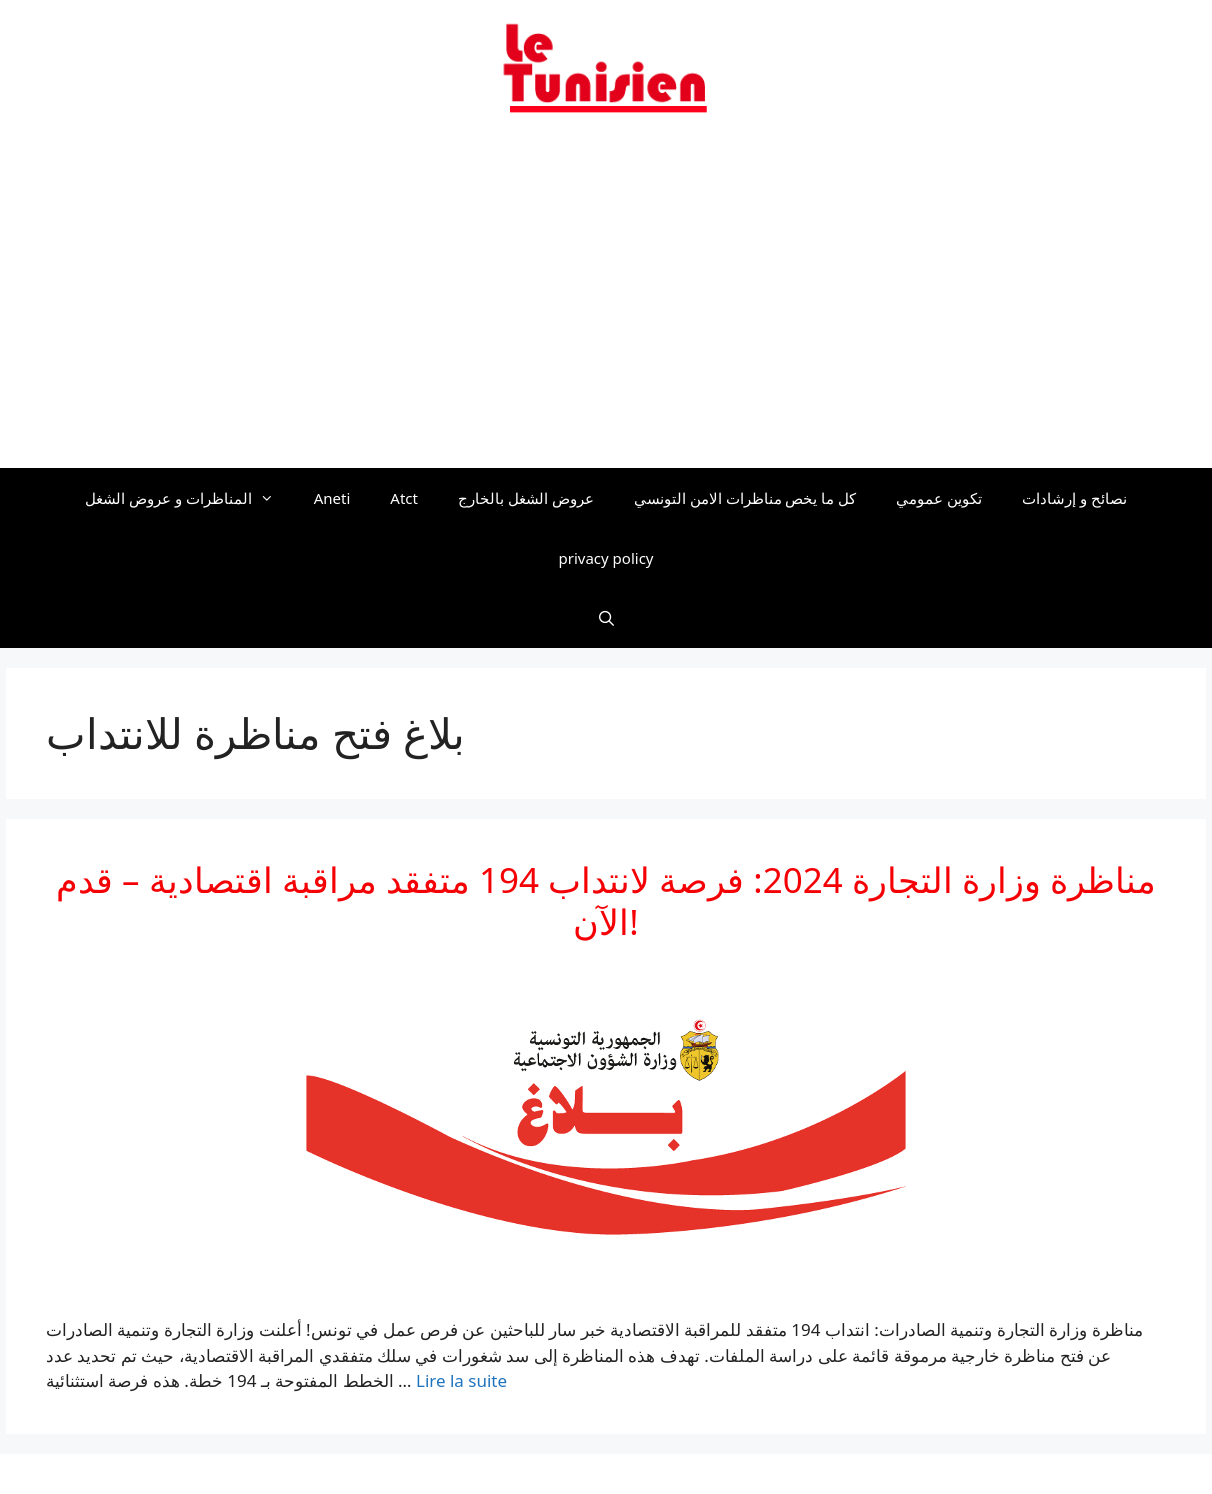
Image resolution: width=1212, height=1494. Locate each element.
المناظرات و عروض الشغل (189, 498)
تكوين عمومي (939, 498)
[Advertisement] (606, 303)
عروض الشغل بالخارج (526, 498)
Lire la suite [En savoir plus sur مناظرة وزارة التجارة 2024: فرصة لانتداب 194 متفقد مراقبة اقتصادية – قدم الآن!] (461, 1380)
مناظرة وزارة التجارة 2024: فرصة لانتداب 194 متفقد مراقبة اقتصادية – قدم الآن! (606, 900)
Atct (404, 498)
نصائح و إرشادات (1074, 498)
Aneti (332, 498)
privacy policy (606, 558)
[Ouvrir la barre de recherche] (605, 618)
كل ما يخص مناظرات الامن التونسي (745, 498)
